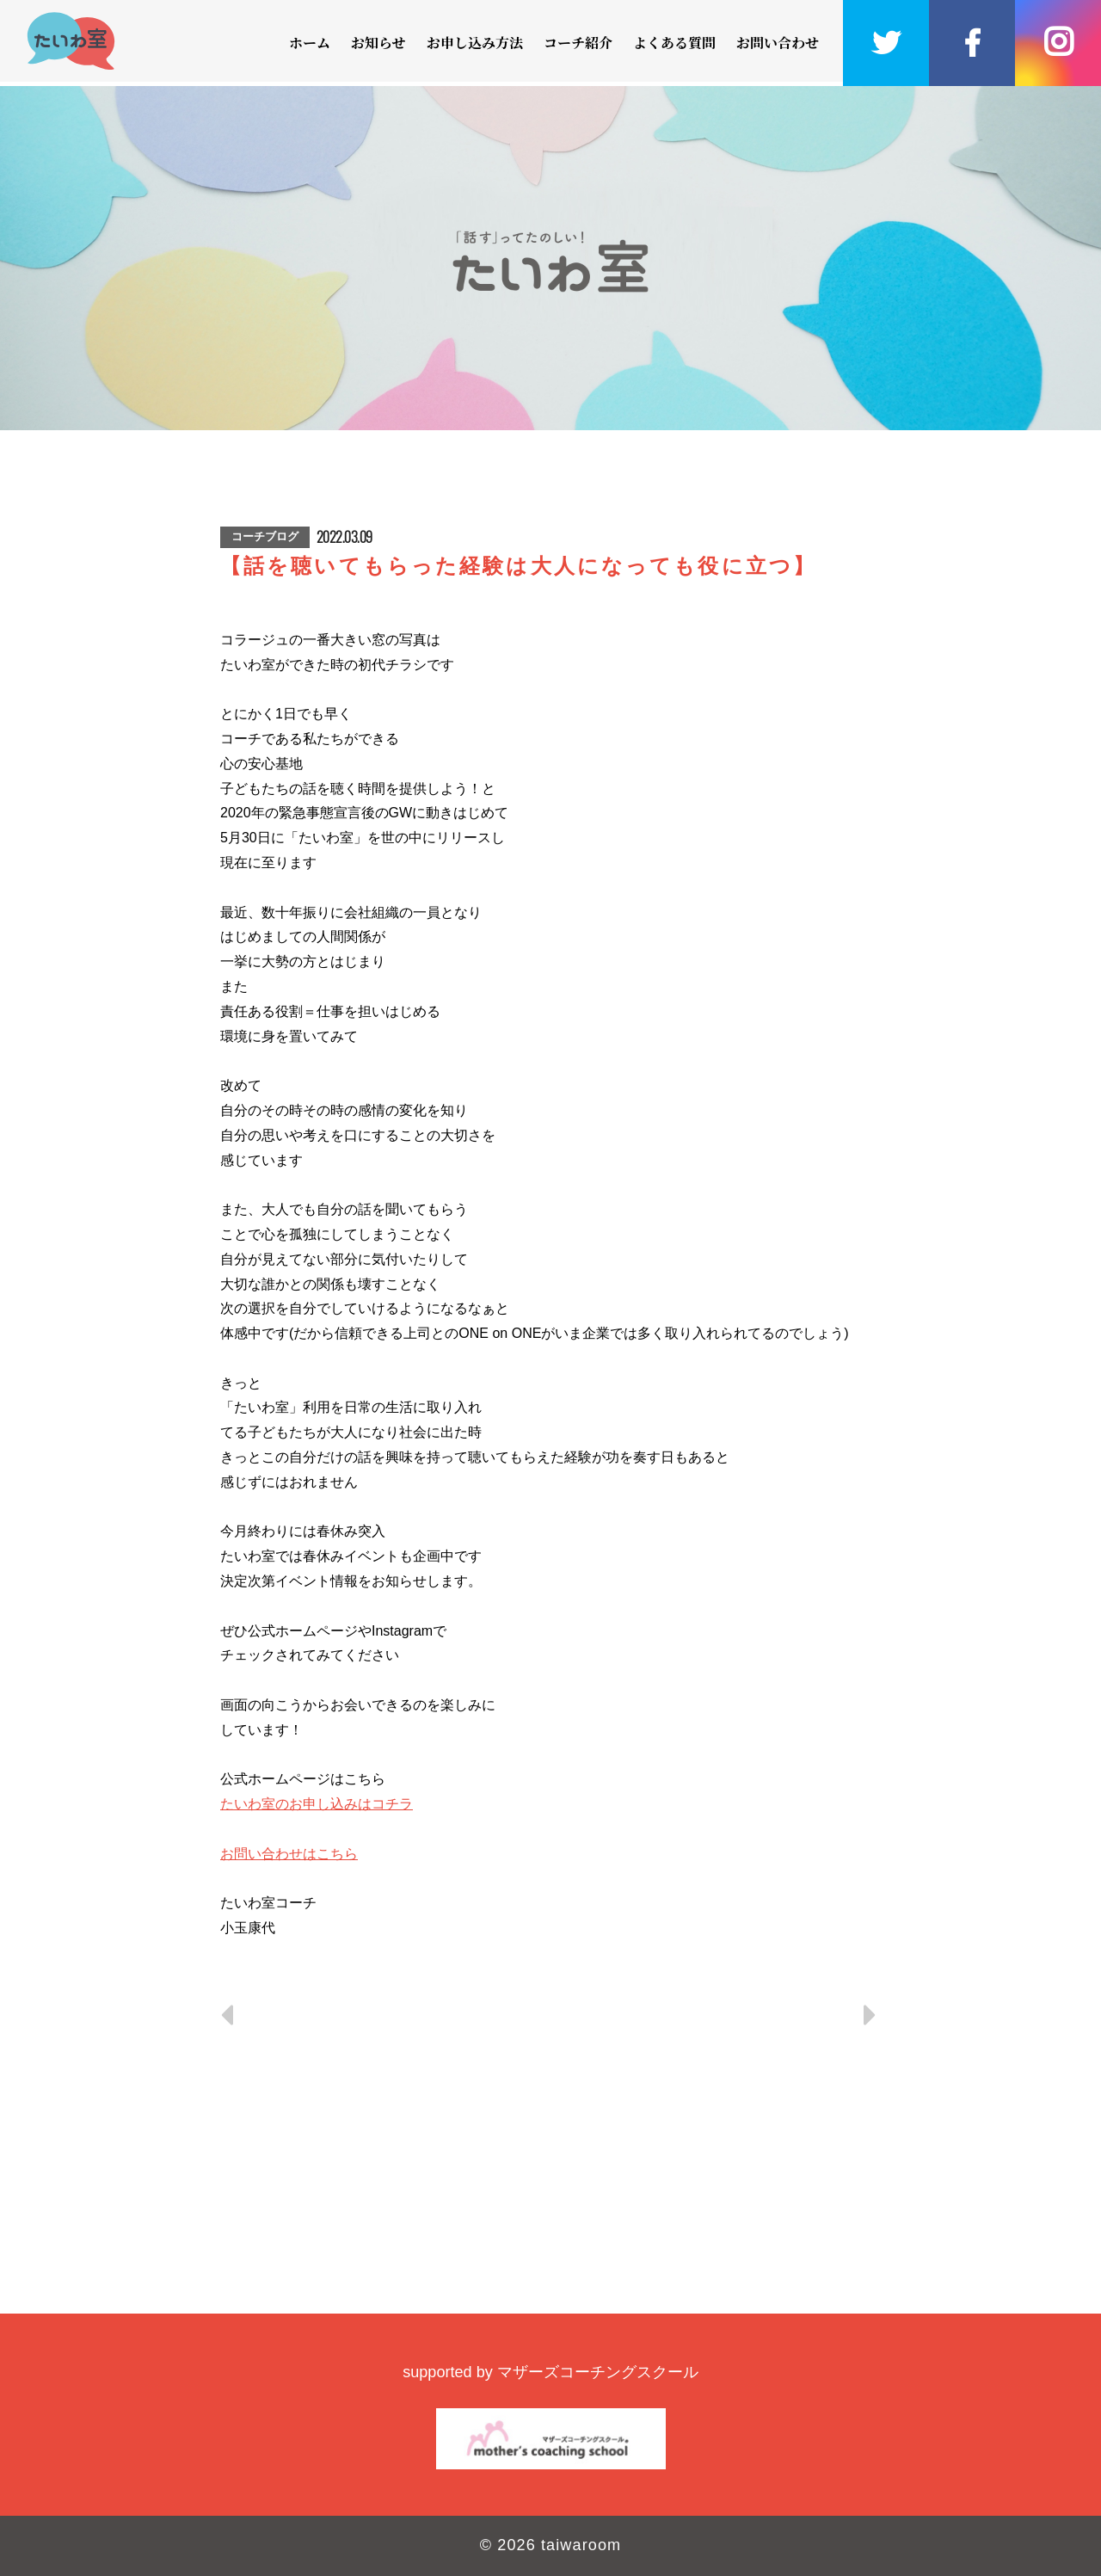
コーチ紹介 (578, 42)
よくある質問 (674, 42)
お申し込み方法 (475, 42)
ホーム (309, 42)
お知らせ (378, 42)
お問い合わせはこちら (289, 1853)
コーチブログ (264, 536)
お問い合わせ (777, 42)
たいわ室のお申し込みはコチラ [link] (316, 1803)
